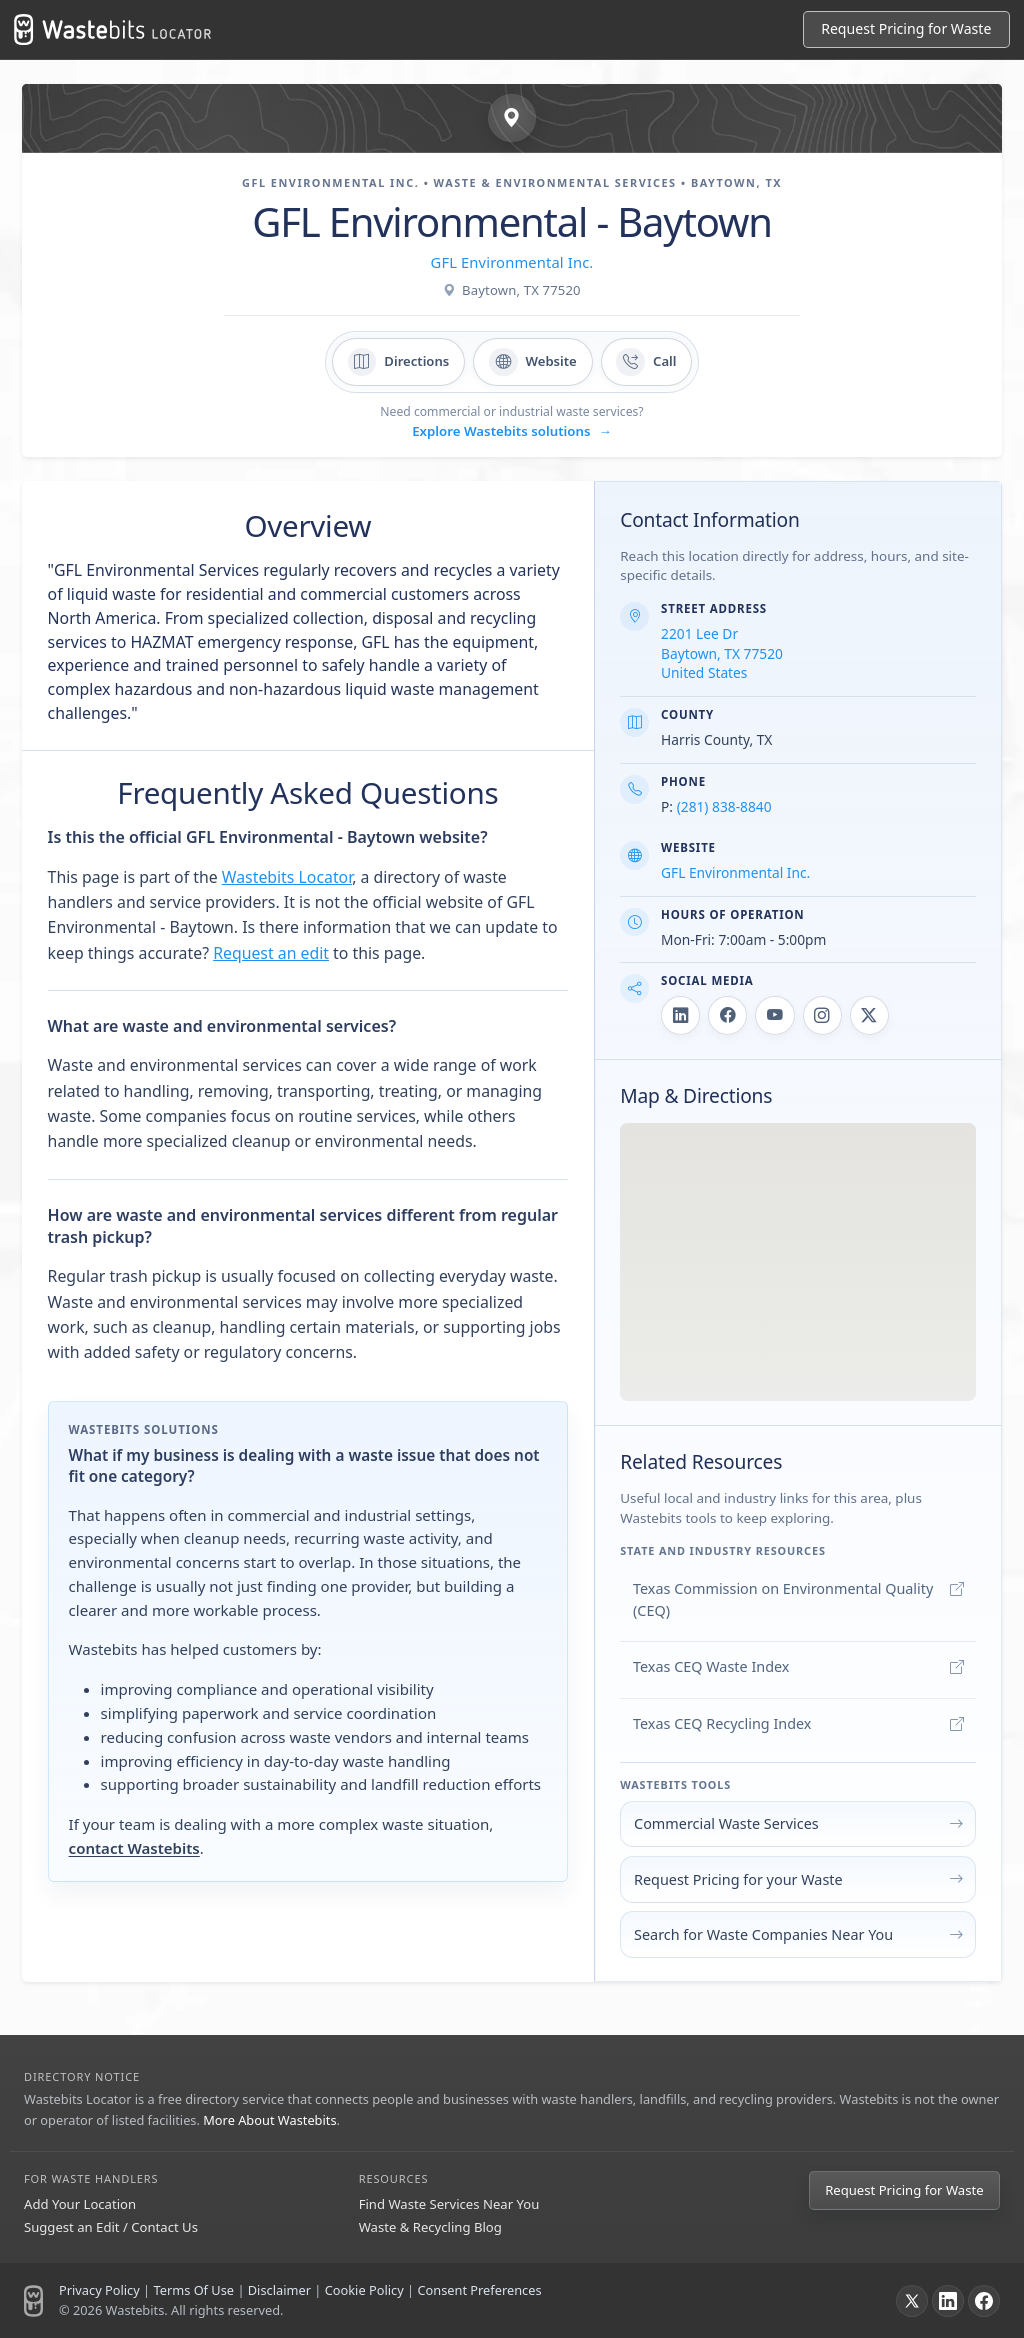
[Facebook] (984, 2301)
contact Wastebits (134, 1848)
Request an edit (271, 953)
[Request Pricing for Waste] (906, 29)
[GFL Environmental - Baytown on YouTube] (774, 1015)
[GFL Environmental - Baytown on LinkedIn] (680, 1015)
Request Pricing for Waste (904, 2190)
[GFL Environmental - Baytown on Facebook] (727, 1015)
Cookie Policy (364, 2290)
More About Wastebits (269, 2120)
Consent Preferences (479, 2290)
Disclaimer (279, 2290)
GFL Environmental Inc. (512, 262)
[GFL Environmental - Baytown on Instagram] (822, 1015)
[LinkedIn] (948, 2301)
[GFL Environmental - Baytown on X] (869, 1015)
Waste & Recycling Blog (430, 2227)
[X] (912, 2301)
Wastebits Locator (287, 877)
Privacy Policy (99, 2290)
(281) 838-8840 (724, 806)
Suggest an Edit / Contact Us (111, 2227)
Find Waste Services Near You (449, 2204)
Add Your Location (80, 2204)
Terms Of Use (193, 2290)
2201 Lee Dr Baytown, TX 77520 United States (722, 653)
